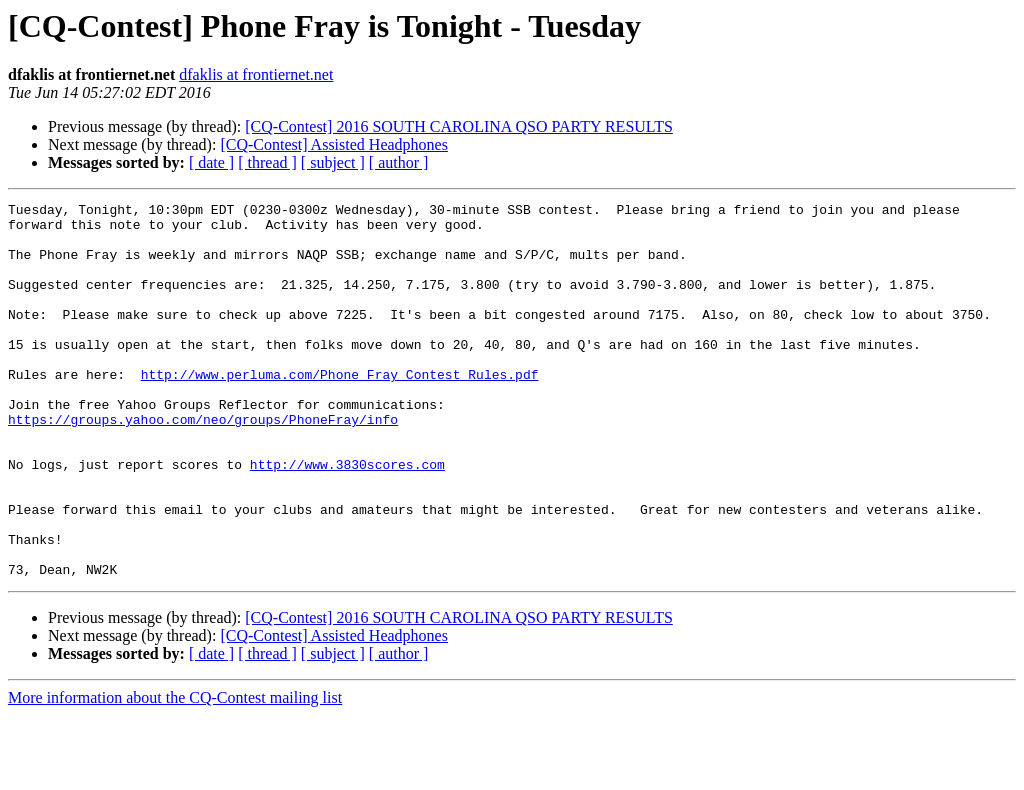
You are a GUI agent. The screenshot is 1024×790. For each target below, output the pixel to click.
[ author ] (399, 162)
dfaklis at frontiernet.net (256, 74)
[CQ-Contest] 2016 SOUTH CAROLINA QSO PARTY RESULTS (459, 126)
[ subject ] (333, 162)
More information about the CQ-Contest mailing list (175, 772)
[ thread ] (267, 162)
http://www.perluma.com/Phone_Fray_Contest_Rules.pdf (340, 410)
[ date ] (211, 162)
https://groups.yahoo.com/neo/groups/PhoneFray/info (203, 464)
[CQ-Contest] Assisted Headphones (334, 144)
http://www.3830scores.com (347, 518)
